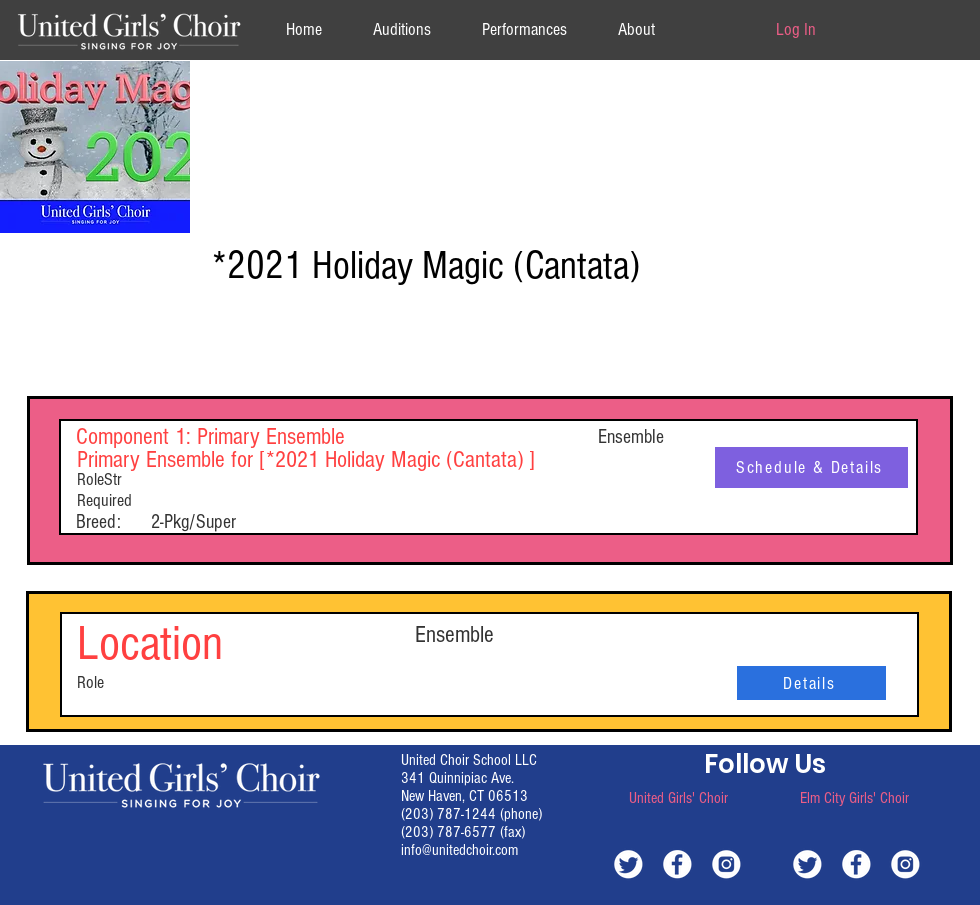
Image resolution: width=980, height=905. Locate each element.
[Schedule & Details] (811, 467)
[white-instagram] (726, 863)
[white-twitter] (628, 863)
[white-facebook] (677, 863)
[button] (636, 29)
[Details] (811, 683)
